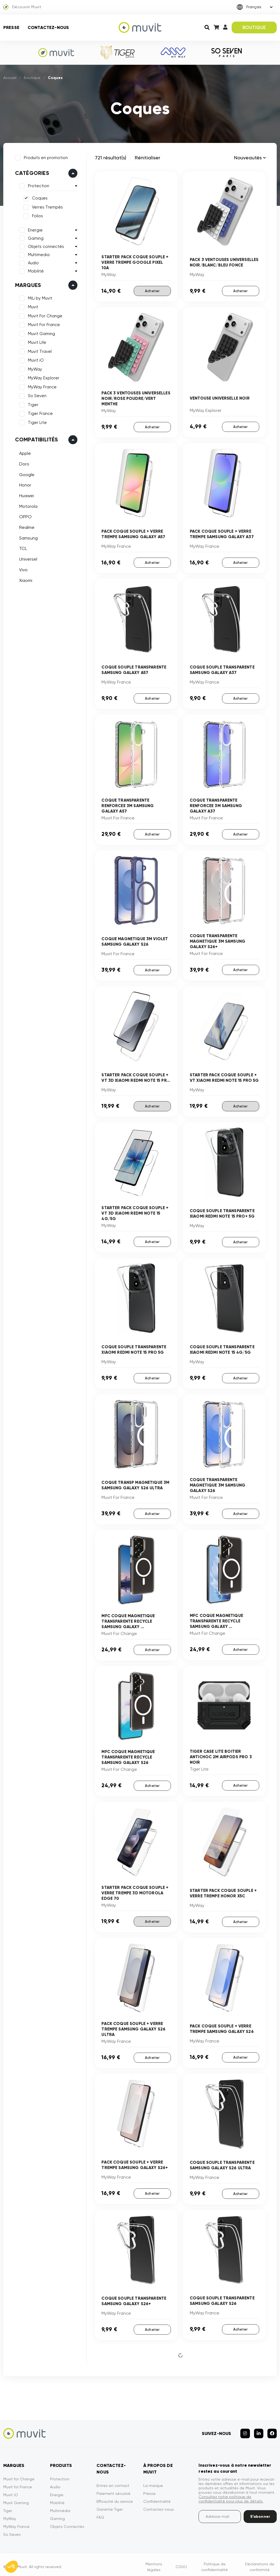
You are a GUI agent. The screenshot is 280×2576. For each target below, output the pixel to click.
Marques (27, 284)
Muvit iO (35, 359)
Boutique (32, 77)
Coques (39, 197)
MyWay (34, 368)
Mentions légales (153, 2562)
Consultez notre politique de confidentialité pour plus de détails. (231, 2494)
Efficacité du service (115, 2496)
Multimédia (60, 2506)
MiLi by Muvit (39, 297)
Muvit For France (43, 324)
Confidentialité (157, 2496)
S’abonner (260, 2511)
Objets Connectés (67, 2521)
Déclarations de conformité (259, 2562)
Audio (32, 262)
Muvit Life (36, 341)
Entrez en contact (113, 2480)
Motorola (27, 505)
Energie (34, 229)
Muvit (32, 306)
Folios (36, 215)
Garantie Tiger (110, 2504)
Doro (23, 463)
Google (26, 473)
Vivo (22, 569)
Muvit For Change (44, 315)
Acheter (152, 291)
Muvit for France (17, 2482)
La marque (153, 2480)
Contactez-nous (48, 27)
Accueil (9, 77)
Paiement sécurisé (113, 2488)
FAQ (100, 2512)
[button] (11, 2566)
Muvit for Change (18, 2474)
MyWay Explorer (43, 377)
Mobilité (35, 270)
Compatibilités (35, 439)
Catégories (31, 172)
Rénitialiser (147, 157)
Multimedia (38, 253)
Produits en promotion (45, 156)
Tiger (32, 404)
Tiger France (39, 413)
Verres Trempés (46, 206)
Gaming (35, 237)
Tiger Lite (36, 421)
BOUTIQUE (254, 27)
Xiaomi (24, 579)
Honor (24, 484)
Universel (27, 558)
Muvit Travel (39, 350)
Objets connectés (45, 245)
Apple (24, 452)
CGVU (181, 2562)
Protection (37, 185)
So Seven (36, 395)
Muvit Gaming (40, 332)
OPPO (24, 516)
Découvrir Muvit (22, 7)
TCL (22, 547)
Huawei (25, 494)
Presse (11, 27)
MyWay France (41, 386)
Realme (26, 526)
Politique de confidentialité (214, 2562)
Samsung (27, 537)
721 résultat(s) (110, 157)
